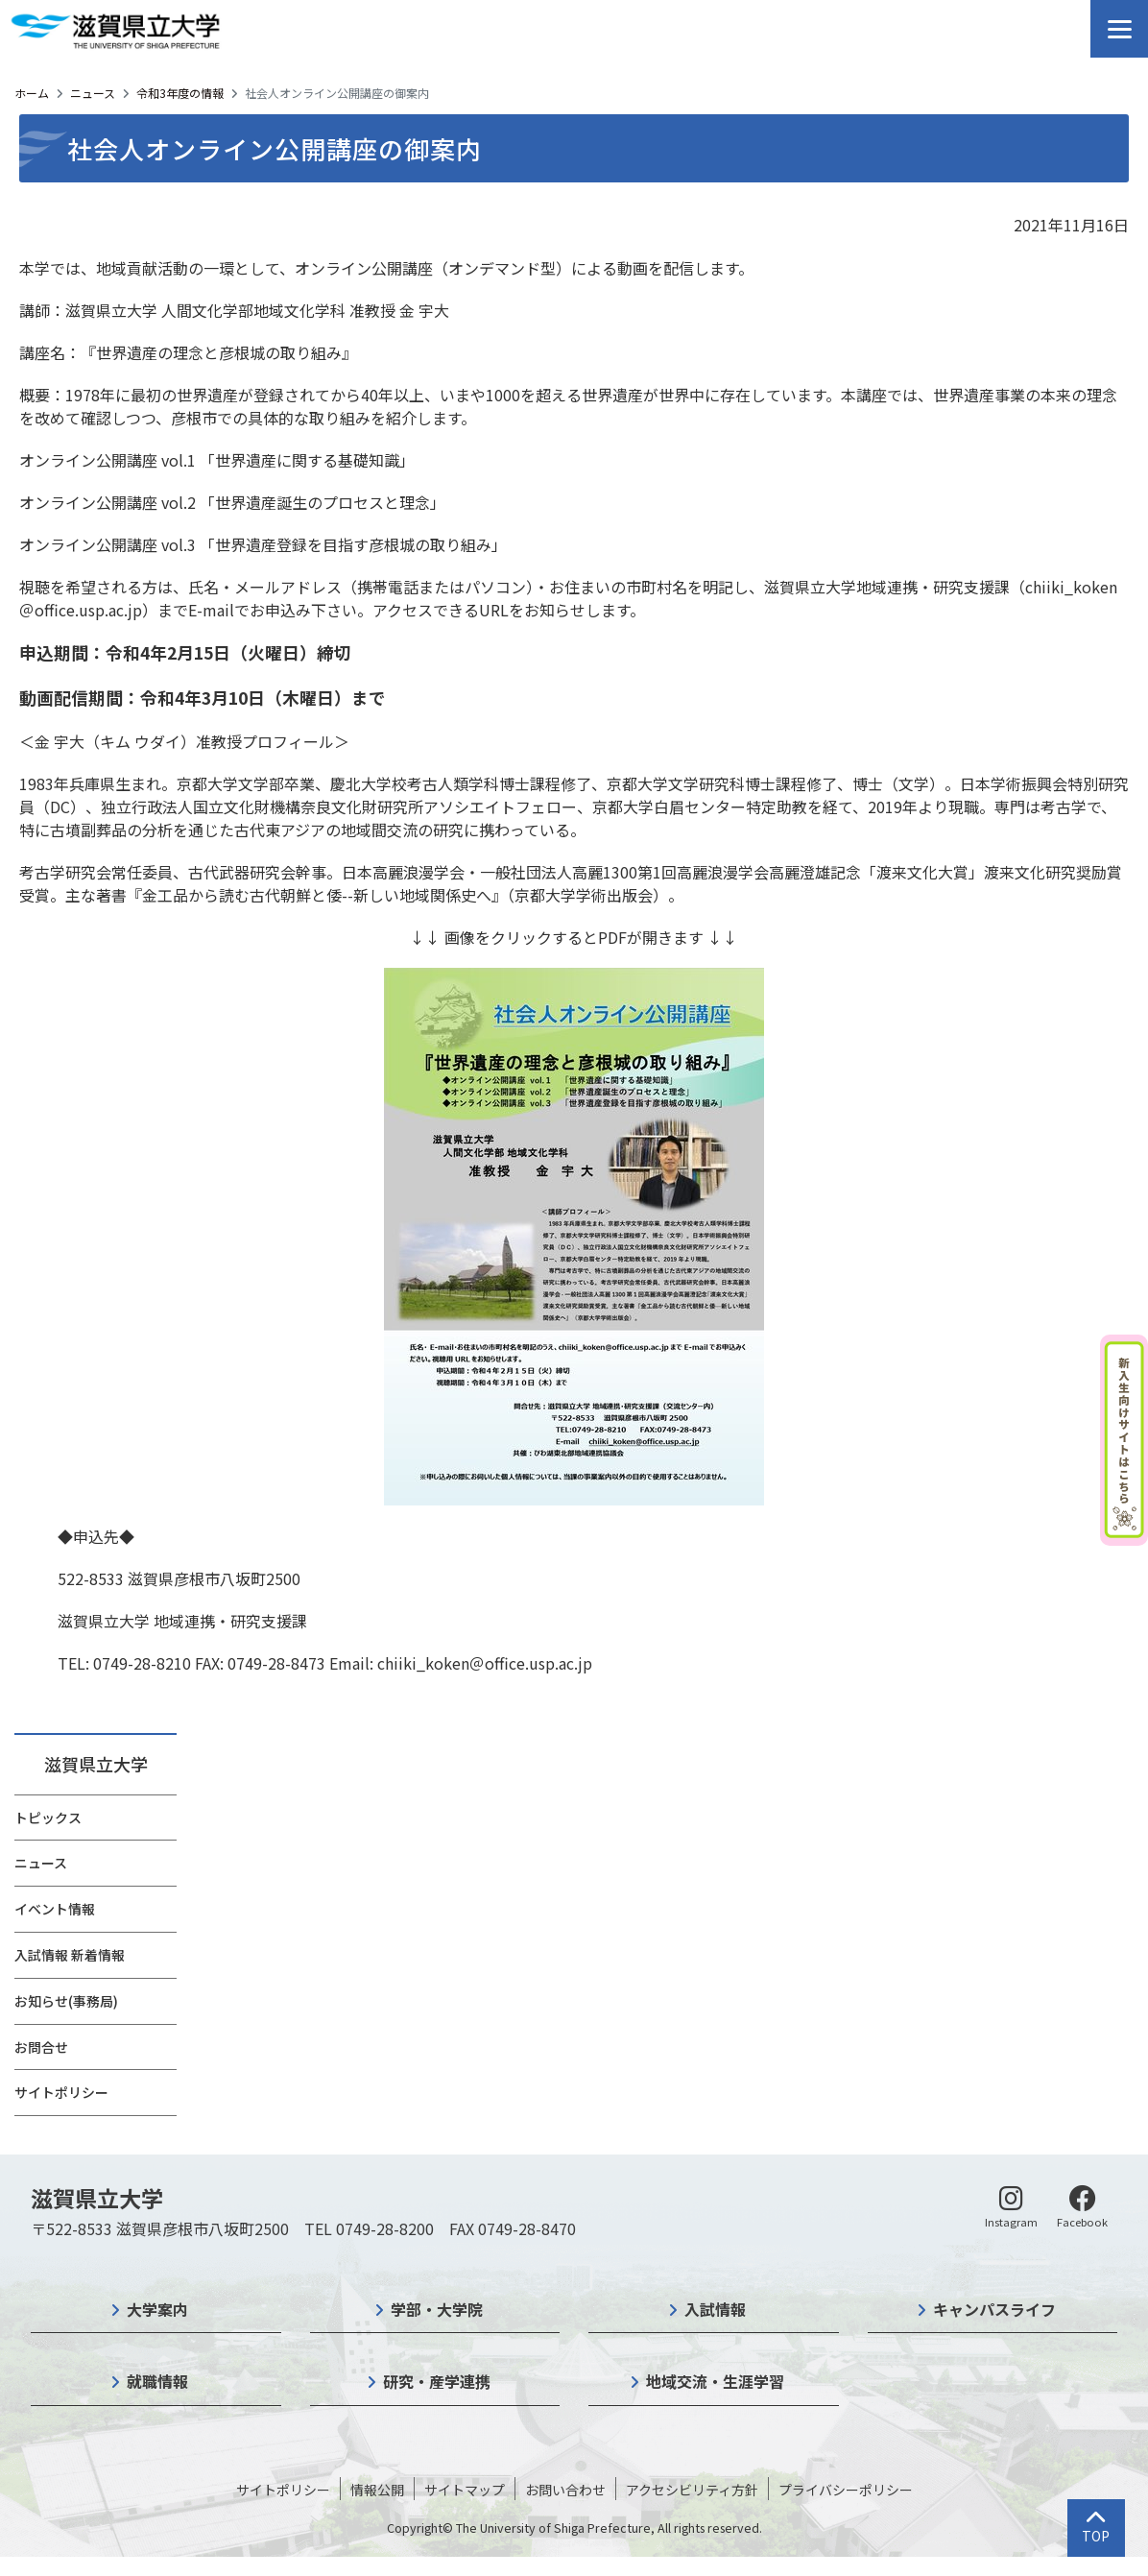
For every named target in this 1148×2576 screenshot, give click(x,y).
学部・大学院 (437, 2309)
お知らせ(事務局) (66, 2000)
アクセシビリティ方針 (692, 2489)
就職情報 (157, 2381)
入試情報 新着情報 (69, 1954)
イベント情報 (54, 1908)
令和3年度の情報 (180, 92)
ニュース (92, 92)
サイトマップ (464, 2489)
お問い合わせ (565, 2489)
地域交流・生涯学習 (715, 2381)
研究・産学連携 (436, 2381)
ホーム (31, 92)
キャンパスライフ (994, 2309)
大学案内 (157, 2309)
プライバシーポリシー (845, 2489)
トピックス (48, 1817)
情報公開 (377, 2489)
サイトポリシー (61, 2092)
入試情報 (715, 2309)
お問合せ (41, 2047)
